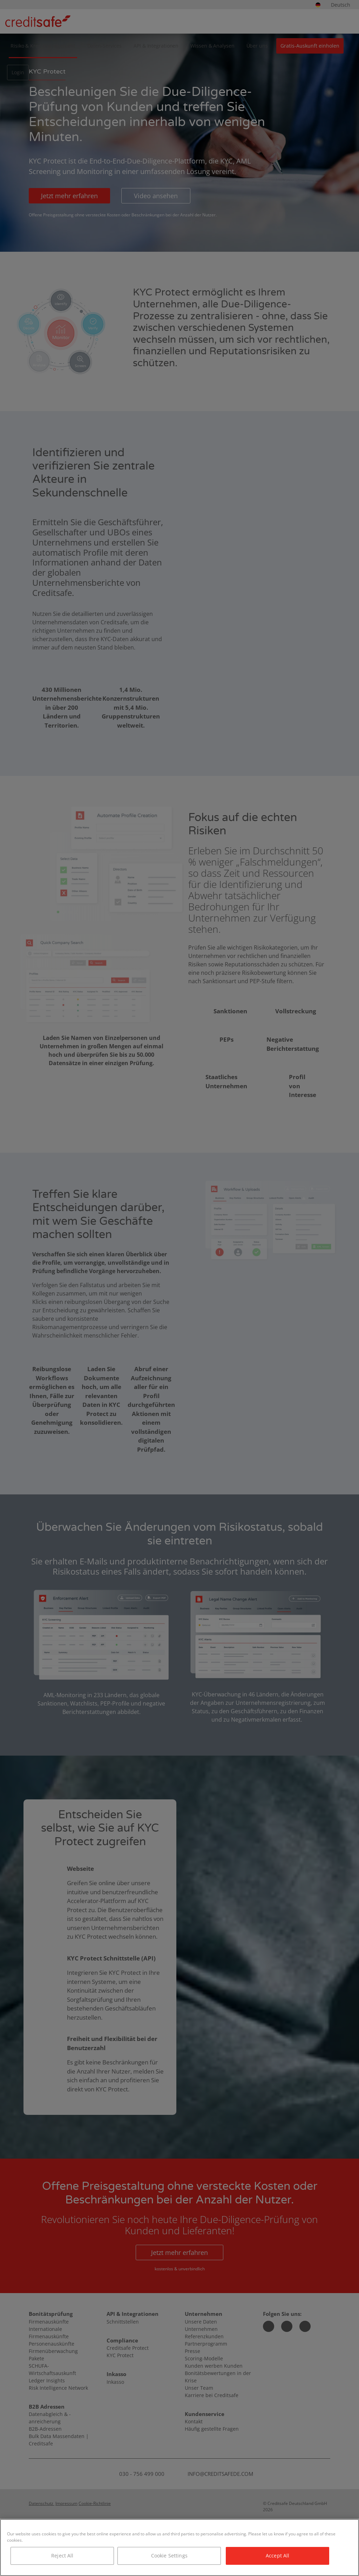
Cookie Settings (169, 2555)
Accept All (277, 2555)
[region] (179, 2547)
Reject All (62, 2555)
